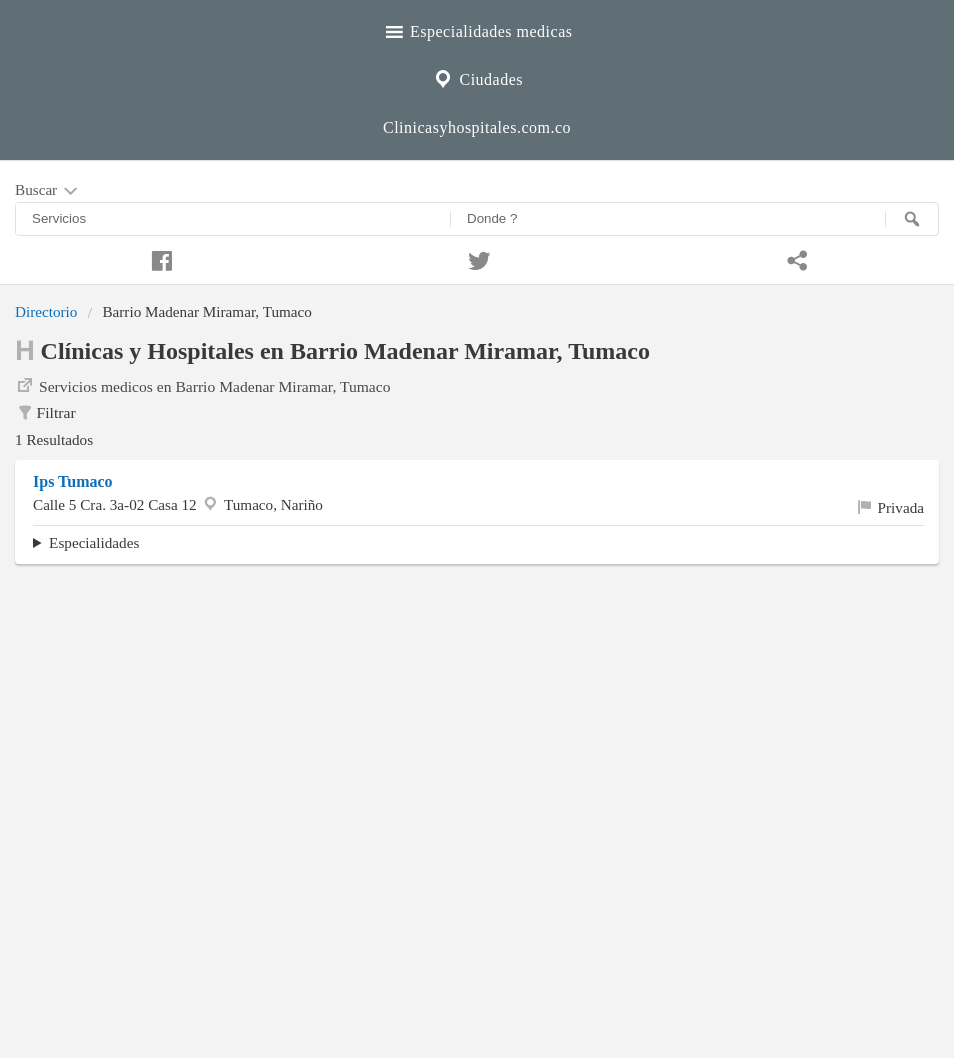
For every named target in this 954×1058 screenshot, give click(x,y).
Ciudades (477, 77)
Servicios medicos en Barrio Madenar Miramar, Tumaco (202, 385)
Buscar (48, 191)
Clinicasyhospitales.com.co (477, 127)
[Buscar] (912, 219)
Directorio (46, 311)
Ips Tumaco (73, 481)
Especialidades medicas (477, 29)
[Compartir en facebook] (159, 258)
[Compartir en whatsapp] (795, 258)
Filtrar (45, 413)
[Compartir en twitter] (477, 258)
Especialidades (94, 542)
